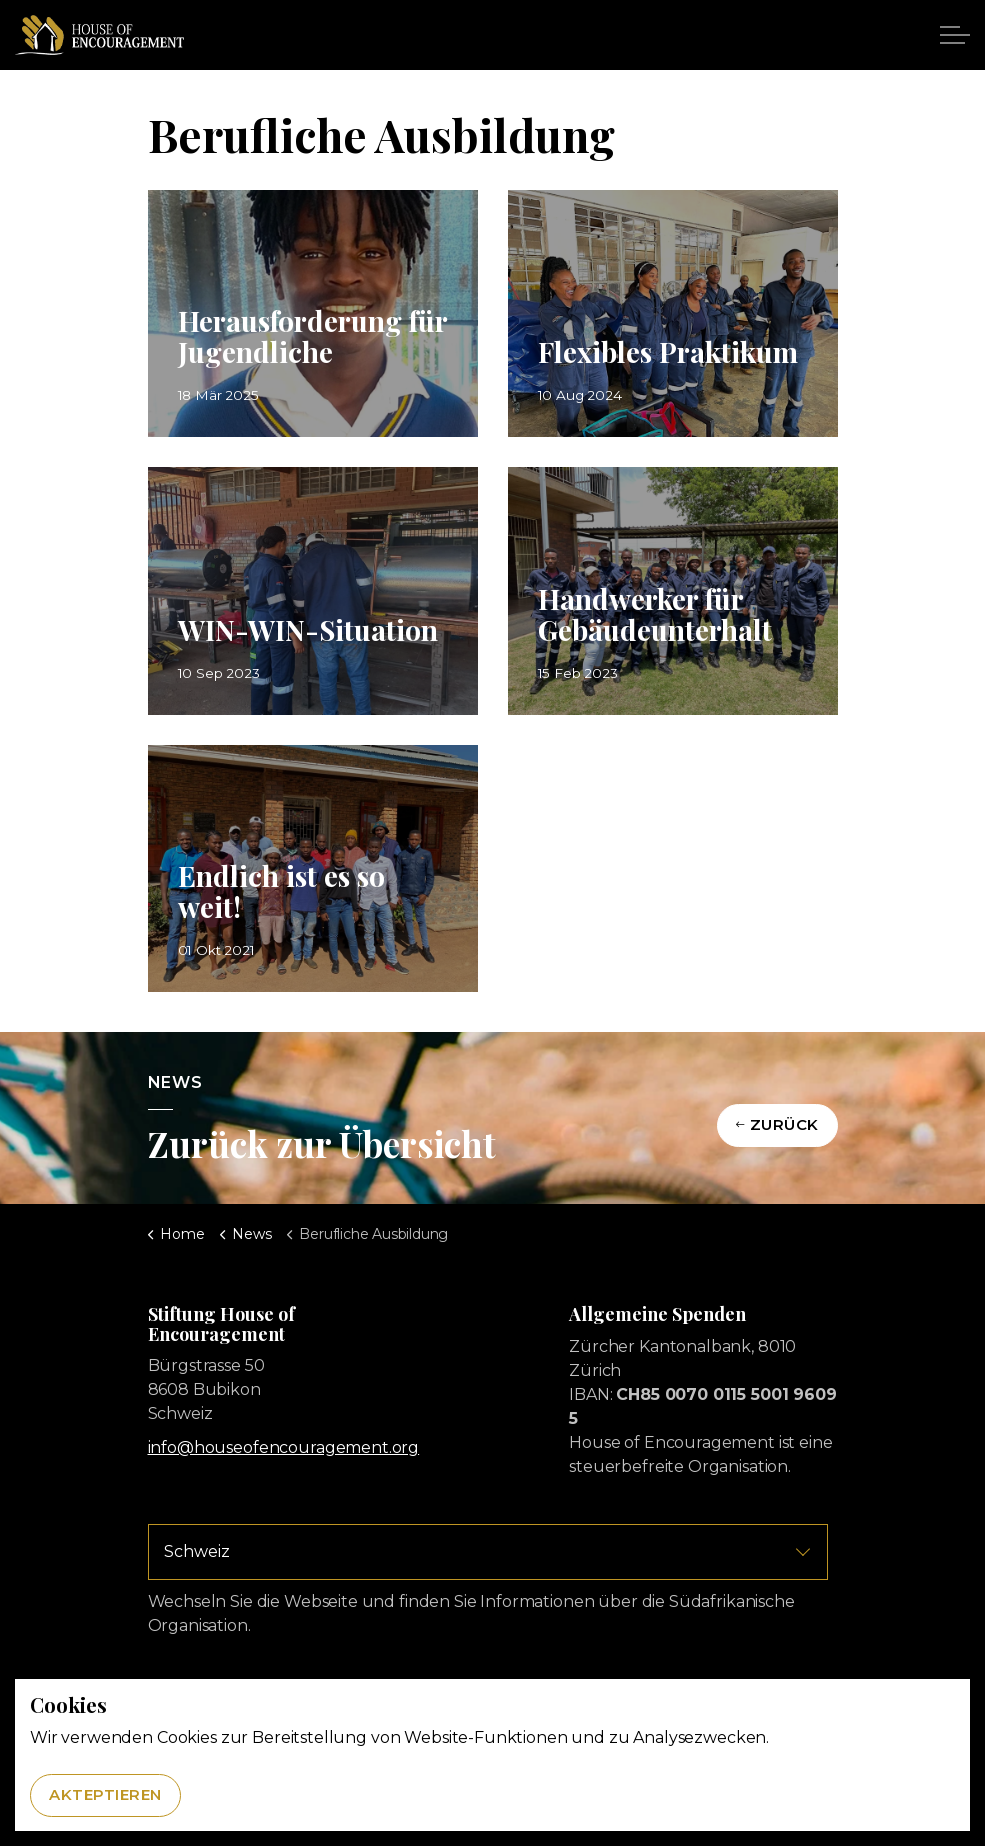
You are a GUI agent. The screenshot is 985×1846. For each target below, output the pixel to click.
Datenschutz (557, 1691)
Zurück (777, 1125)
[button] (493, 1768)
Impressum (478, 1691)
